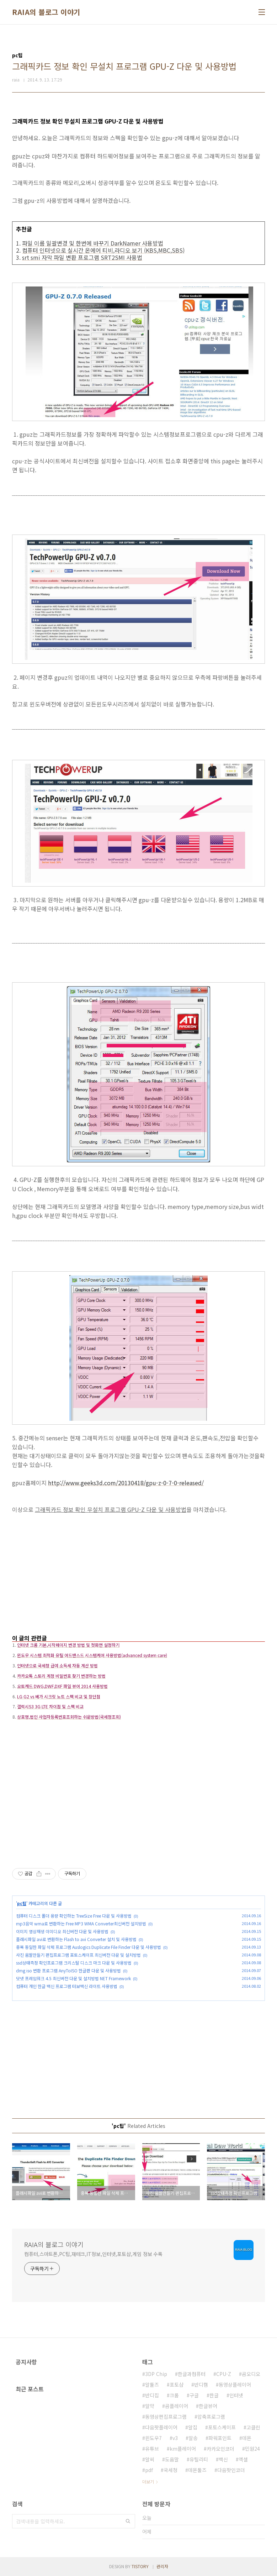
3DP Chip (156, 2373)
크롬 (174, 2395)
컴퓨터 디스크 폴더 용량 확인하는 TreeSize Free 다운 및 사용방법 (74, 1916)
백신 (223, 2459)
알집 (192, 2427)
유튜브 (152, 2448)
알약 (149, 2405)
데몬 (246, 2437)
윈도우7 (153, 2437)
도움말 (172, 2459)
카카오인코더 (220, 2448)
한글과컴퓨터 (192, 2373)
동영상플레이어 (235, 2384)
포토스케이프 (222, 2427)
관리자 (162, 2566)
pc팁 (21, 1903)
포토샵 (176, 2384)
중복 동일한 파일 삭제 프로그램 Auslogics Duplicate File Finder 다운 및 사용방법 (88, 1947)
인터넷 (236, 2395)
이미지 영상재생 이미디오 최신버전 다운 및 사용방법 (62, 1931)
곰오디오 (251, 2373)
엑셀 (243, 2459)
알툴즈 (152, 2384)
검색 (128, 2521)
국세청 (170, 2470)
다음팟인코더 (231, 2470)
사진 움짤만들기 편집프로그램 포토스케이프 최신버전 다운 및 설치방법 (78, 1955)
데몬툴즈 (197, 2470)
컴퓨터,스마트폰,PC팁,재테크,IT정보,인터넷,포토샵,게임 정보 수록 (93, 2253)
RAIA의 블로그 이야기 (46, 12)
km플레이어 (183, 2448)
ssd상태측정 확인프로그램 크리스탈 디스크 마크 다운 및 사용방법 (74, 1963)
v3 (175, 2437)
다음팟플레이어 (161, 2427)
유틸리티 (199, 2459)
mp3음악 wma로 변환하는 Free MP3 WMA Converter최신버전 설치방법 (81, 1923)
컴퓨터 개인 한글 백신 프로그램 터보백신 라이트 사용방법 (66, 1986)
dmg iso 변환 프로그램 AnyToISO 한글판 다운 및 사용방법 (68, 1970)
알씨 (149, 2459)
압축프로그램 (211, 2416)
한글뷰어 (208, 2405)
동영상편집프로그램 (166, 2416)
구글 (194, 2395)
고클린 (253, 2427)
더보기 (148, 2481)
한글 (214, 2395)
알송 (193, 2437)
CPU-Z (223, 2373)
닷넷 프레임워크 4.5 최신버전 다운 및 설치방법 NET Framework (73, 1978)
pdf (149, 2470)
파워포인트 (219, 2437)
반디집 (152, 2395)
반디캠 (201, 2384)
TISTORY (140, 2566)
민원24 (252, 2448)
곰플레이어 (176, 2405)
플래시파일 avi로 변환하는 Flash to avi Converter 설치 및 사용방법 (76, 1939)
